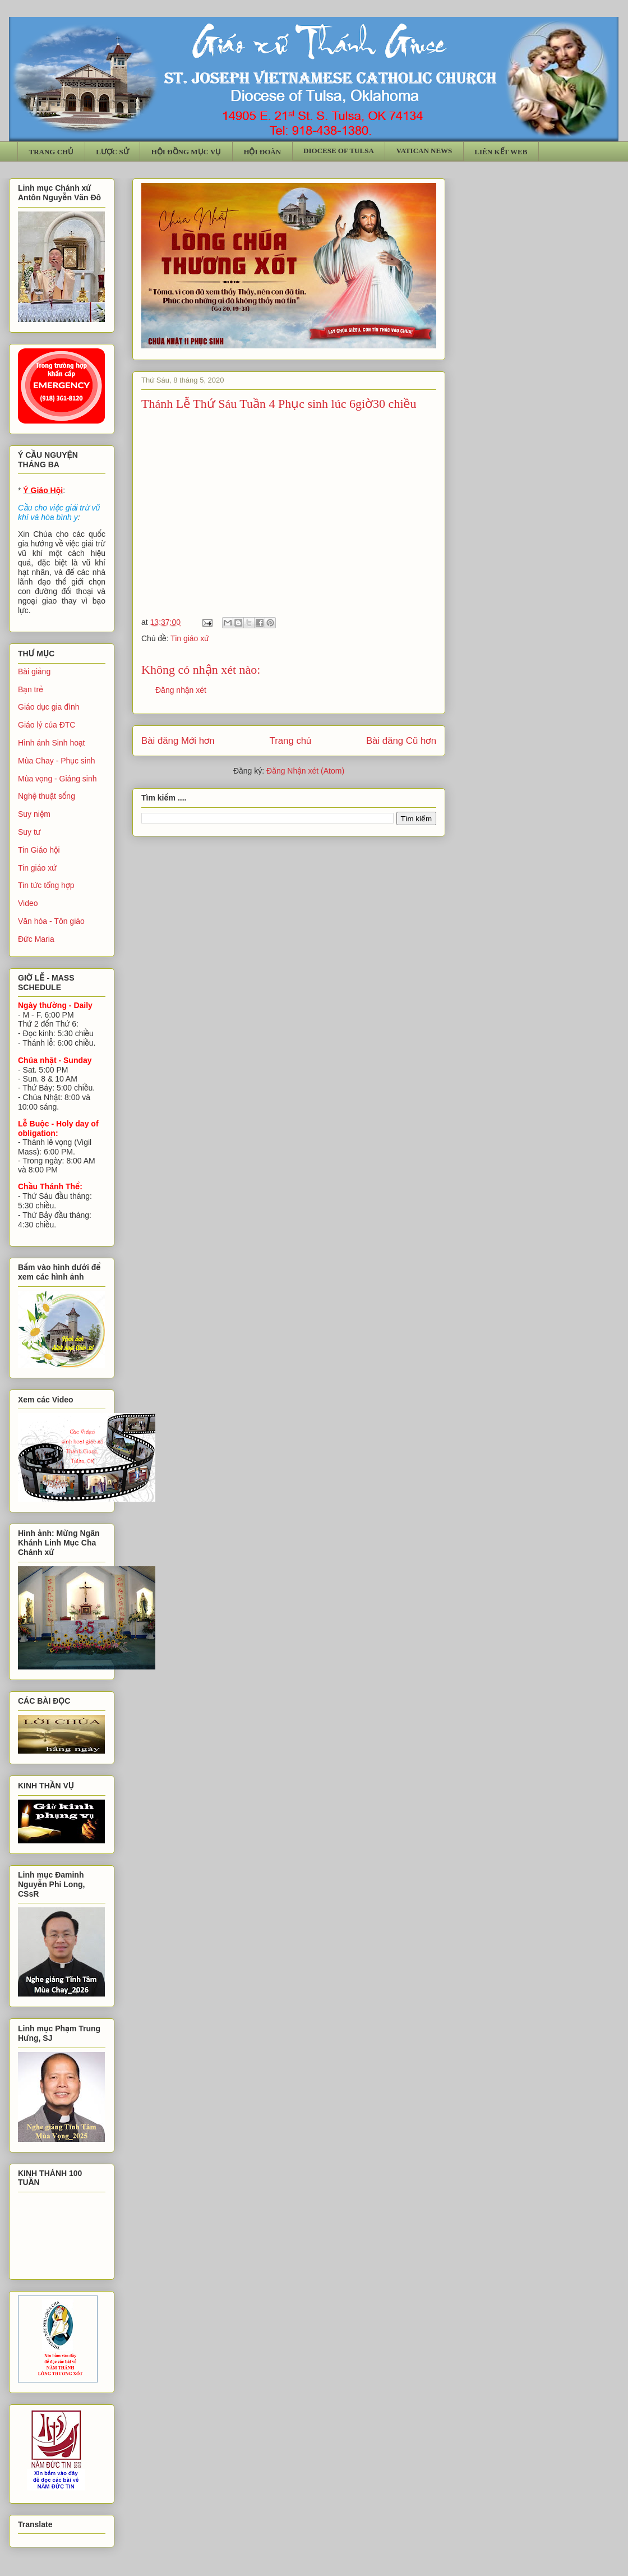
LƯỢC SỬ (112, 152)
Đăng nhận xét (180, 690)
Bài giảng (34, 671)
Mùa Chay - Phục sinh (56, 760)
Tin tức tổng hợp (46, 885)
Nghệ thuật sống (46, 796)
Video (28, 903)
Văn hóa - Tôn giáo (51, 921)
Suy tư (29, 831)
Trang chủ (291, 740)
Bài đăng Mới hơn (178, 740)
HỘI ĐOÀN (262, 152)
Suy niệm (34, 813)
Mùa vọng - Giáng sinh (57, 778)
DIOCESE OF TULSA (338, 150)
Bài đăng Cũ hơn (401, 740)
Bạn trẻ (30, 689)
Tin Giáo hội (39, 849)
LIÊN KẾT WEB (500, 152)
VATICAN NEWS (424, 150)
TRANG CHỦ (51, 152)
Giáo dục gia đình (48, 706)
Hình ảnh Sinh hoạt (51, 742)
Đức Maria (36, 939)
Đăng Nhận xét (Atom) (305, 770)
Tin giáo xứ (189, 638)
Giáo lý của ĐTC (46, 724)
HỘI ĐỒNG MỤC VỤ (186, 152)
